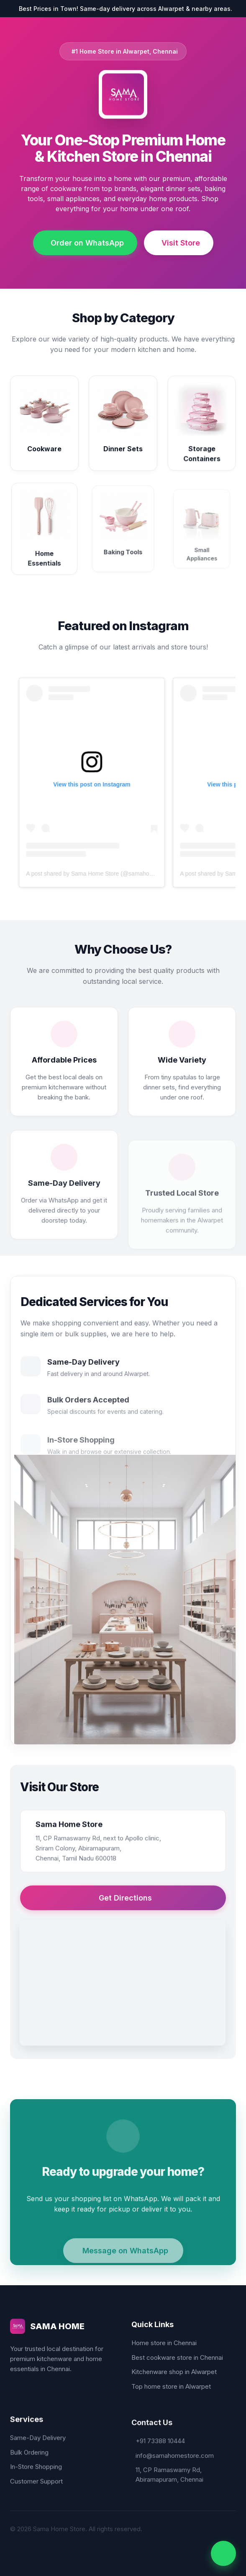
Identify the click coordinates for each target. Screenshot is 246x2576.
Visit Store (180, 242)
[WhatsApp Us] (223, 2553)
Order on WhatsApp (87, 242)
